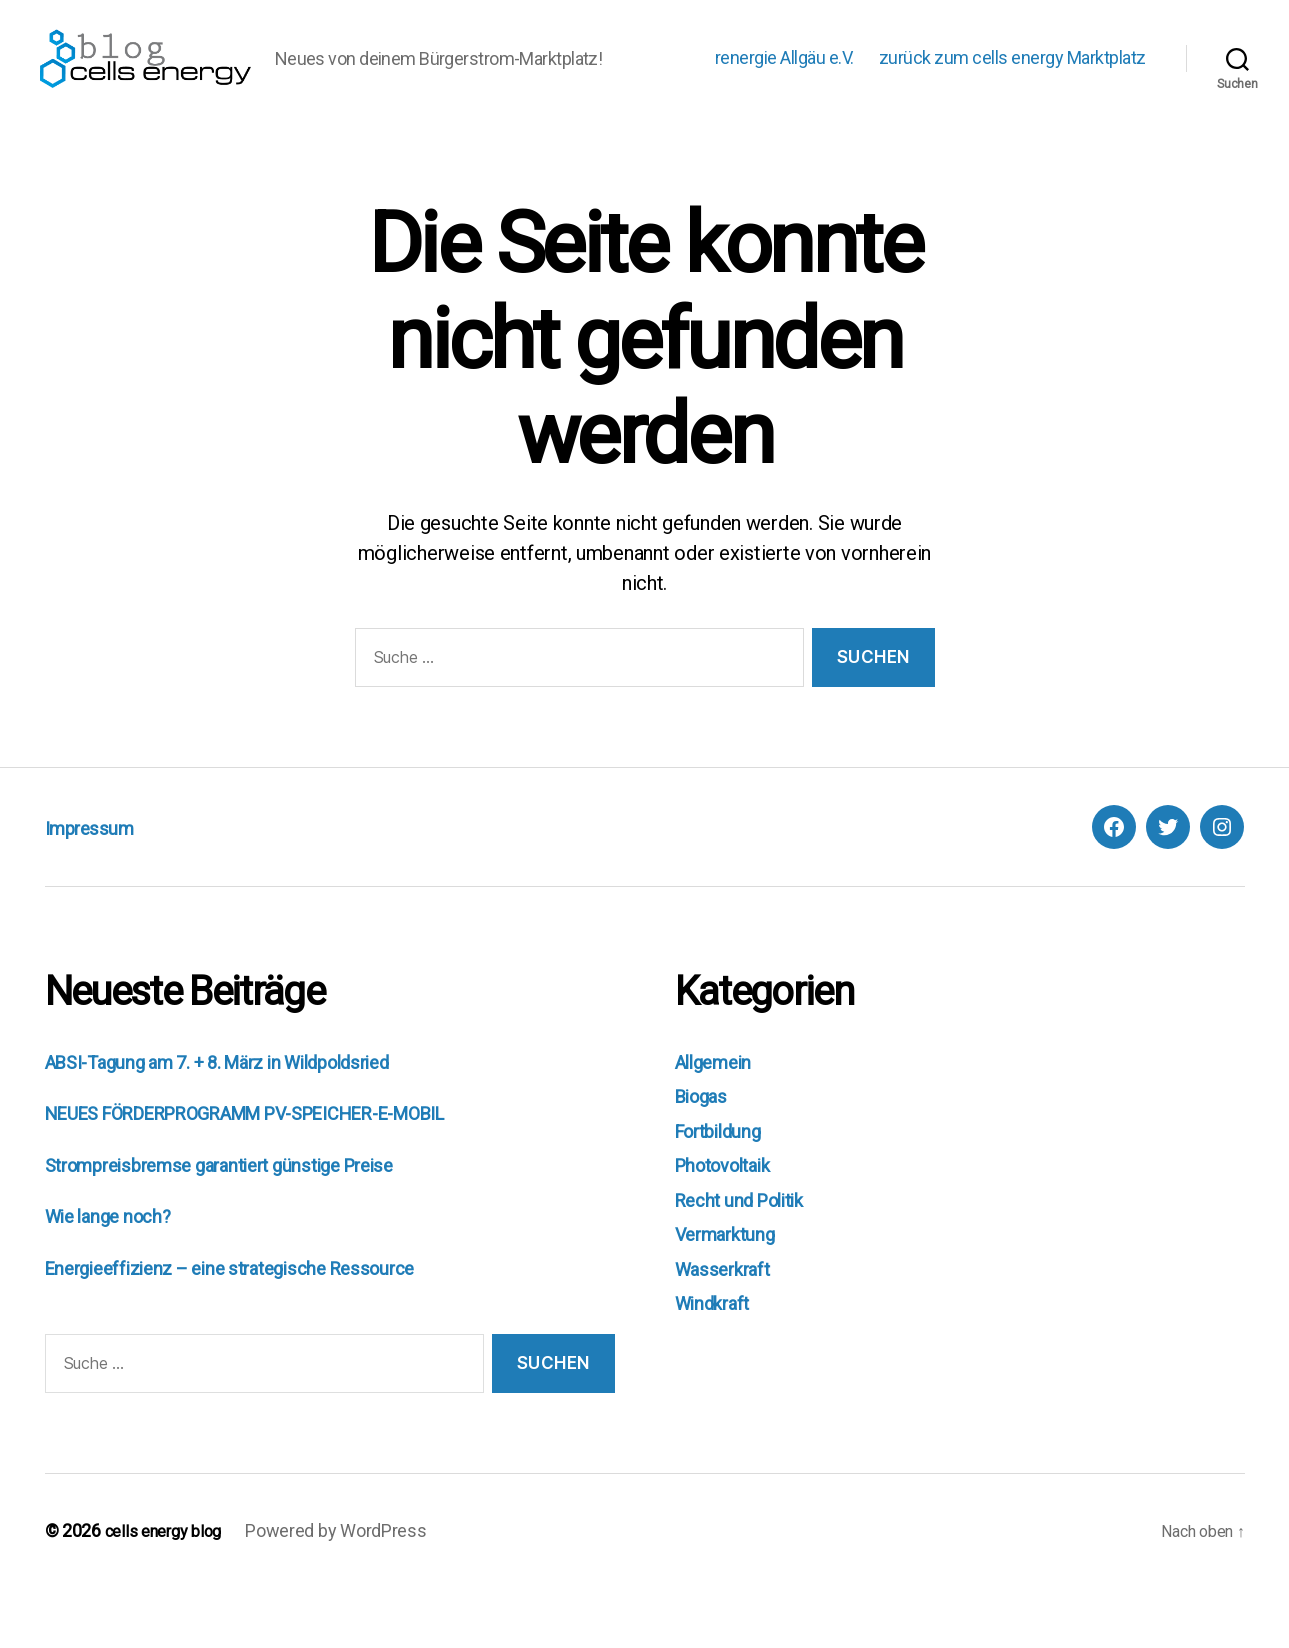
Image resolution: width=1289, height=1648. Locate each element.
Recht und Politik (751, 1261)
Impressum (104, 888)
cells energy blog (170, 1591)
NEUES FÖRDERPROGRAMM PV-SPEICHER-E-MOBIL (287, 1174)
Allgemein (721, 1123)
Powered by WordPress (350, 1591)
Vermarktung (732, 1295)
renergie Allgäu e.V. (784, 88)
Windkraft (719, 1364)
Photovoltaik (732, 1226)
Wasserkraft (730, 1330)
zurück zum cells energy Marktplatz (1012, 88)
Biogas (706, 1157)
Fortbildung (727, 1192)
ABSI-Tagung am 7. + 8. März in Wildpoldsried (252, 1123)
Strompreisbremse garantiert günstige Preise (247, 1226)
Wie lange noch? (118, 1277)
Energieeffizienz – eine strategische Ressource (258, 1329)
